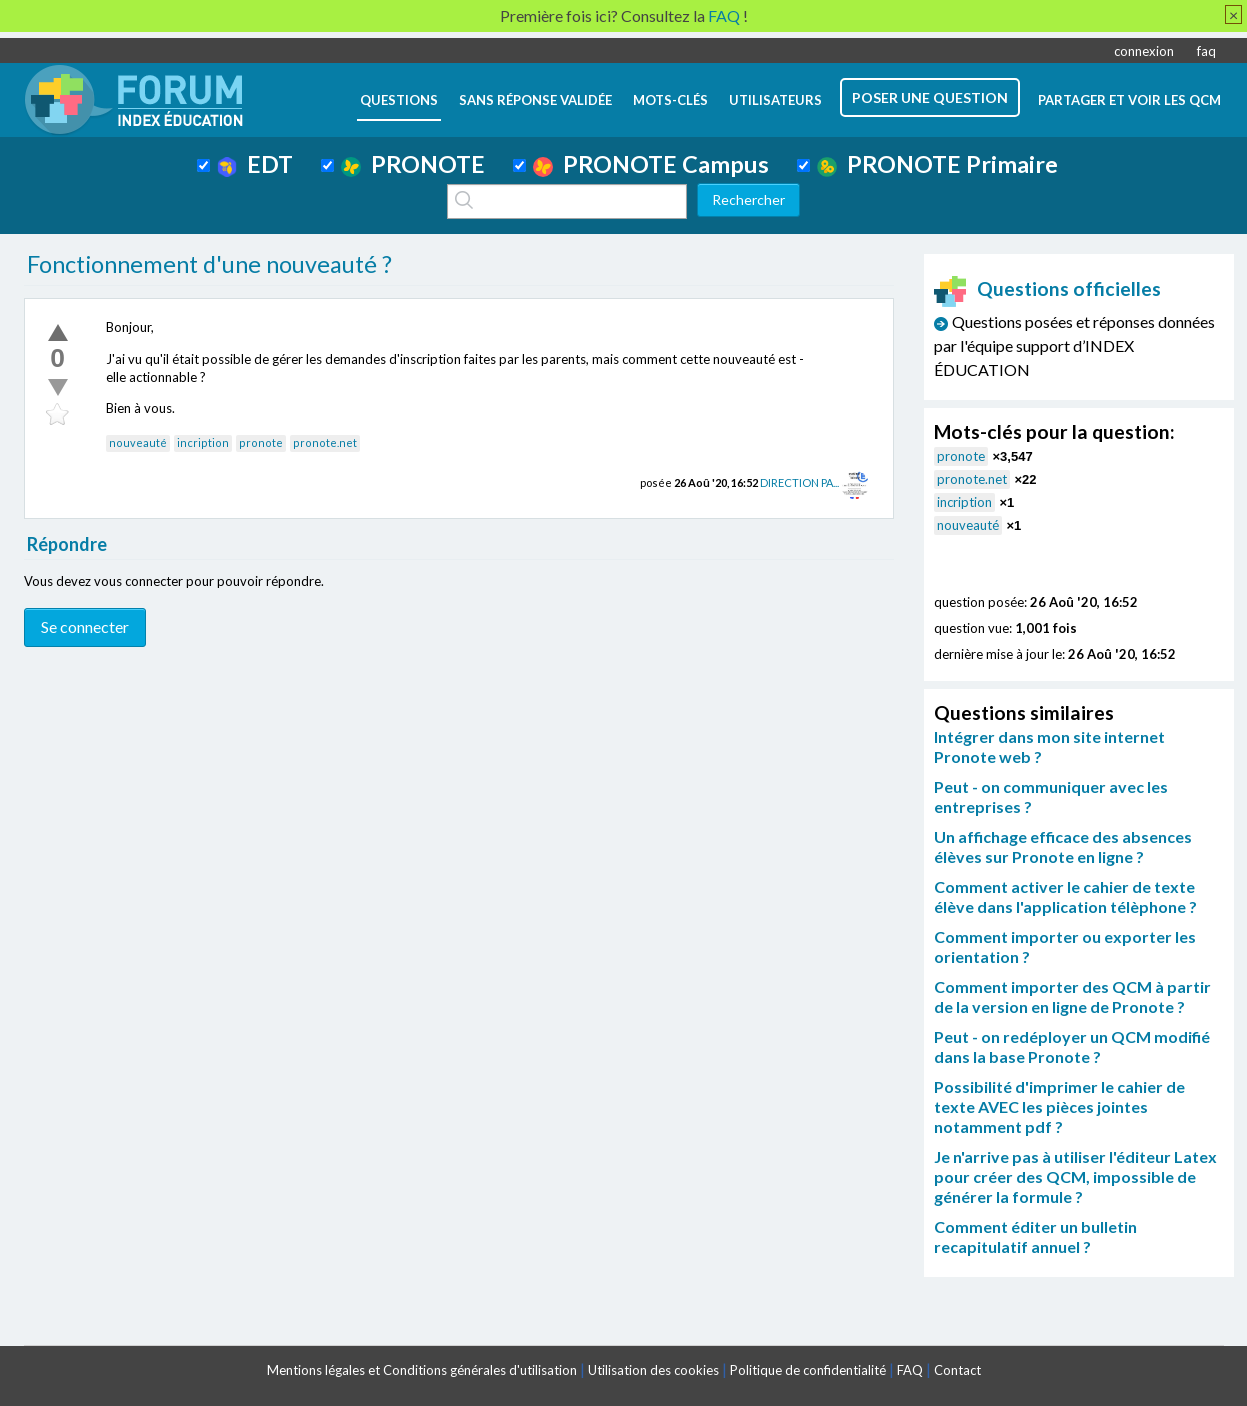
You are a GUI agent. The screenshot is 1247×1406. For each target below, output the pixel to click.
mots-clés (670, 100)
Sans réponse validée (535, 100)
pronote (261, 442)
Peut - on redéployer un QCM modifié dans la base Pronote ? (1072, 1046)
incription (203, 442)
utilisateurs (775, 100)
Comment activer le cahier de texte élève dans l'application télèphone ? (1065, 896)
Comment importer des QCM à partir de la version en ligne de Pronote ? (1072, 996)
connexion (1144, 51)
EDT (255, 164)
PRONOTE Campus (651, 164)
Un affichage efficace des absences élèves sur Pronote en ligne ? (1063, 846)
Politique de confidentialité (808, 1370)
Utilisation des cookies (653, 1370)
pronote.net (325, 442)
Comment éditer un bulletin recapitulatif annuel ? (1035, 1236)
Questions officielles (1048, 288)
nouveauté (138, 442)
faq (1206, 51)
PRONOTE (413, 164)
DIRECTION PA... (799, 482)
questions (399, 100)
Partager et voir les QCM (1129, 100)
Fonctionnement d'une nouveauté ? (209, 264)
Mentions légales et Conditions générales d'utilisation (422, 1370)
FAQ (910, 1370)
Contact (957, 1370)
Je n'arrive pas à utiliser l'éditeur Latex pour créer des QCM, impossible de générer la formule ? (1075, 1176)
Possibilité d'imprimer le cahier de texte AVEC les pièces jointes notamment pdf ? (1059, 1106)
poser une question (930, 97)
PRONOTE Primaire (937, 164)
